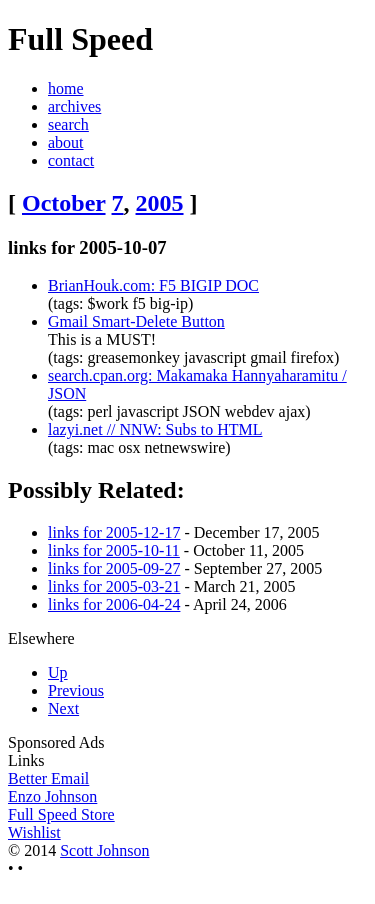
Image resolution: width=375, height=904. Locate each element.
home (66, 88)
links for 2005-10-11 (114, 550)
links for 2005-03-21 (114, 586)
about (66, 142)
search (68, 124)
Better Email (48, 778)
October (64, 203)
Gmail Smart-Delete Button (136, 321)
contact (71, 160)
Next (63, 708)
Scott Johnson (104, 850)
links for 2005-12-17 (114, 532)
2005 (160, 203)
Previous (76, 690)
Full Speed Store (61, 814)
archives (74, 106)
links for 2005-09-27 (114, 568)
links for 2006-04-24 (114, 604)
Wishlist (34, 832)
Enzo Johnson (52, 796)
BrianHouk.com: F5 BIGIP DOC (153, 285)
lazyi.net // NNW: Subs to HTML (155, 429)
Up (58, 672)
